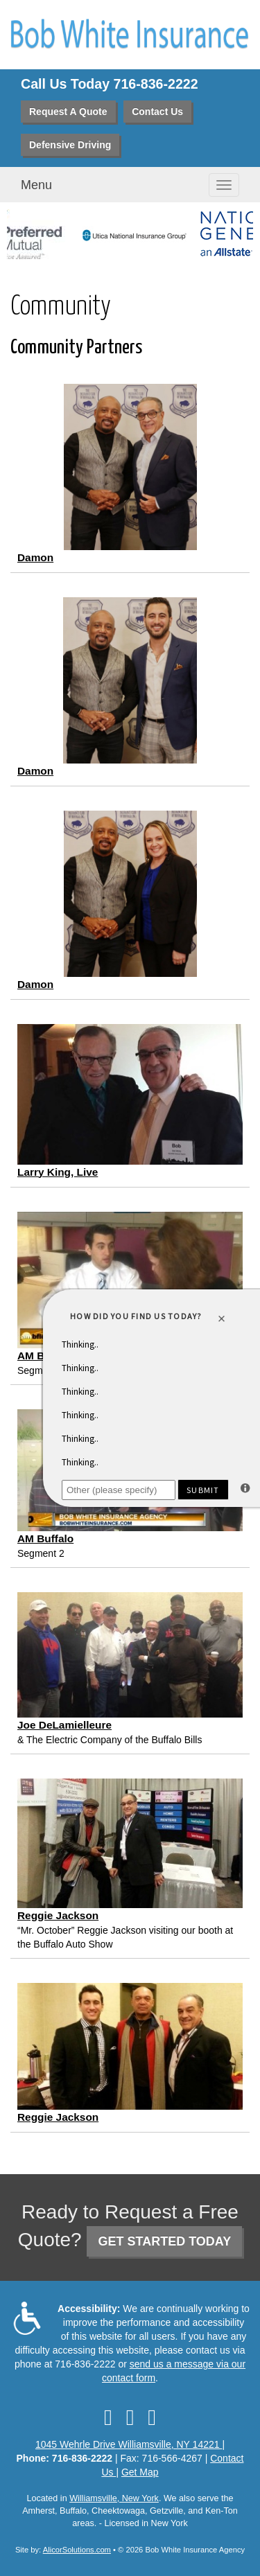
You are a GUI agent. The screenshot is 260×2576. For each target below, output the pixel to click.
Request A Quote (68, 111)
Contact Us (157, 111)
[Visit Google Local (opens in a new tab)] (152, 2417)
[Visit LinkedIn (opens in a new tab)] (130, 2417)
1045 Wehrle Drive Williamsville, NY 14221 (128, 2444)
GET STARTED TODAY (164, 2241)
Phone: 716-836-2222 (65, 2458)
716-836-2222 (156, 83)
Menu (36, 185)
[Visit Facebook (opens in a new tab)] (108, 2417)
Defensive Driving (70, 144)
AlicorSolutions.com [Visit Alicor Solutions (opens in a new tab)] (77, 2550)
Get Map (140, 2472)
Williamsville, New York (114, 2498)
